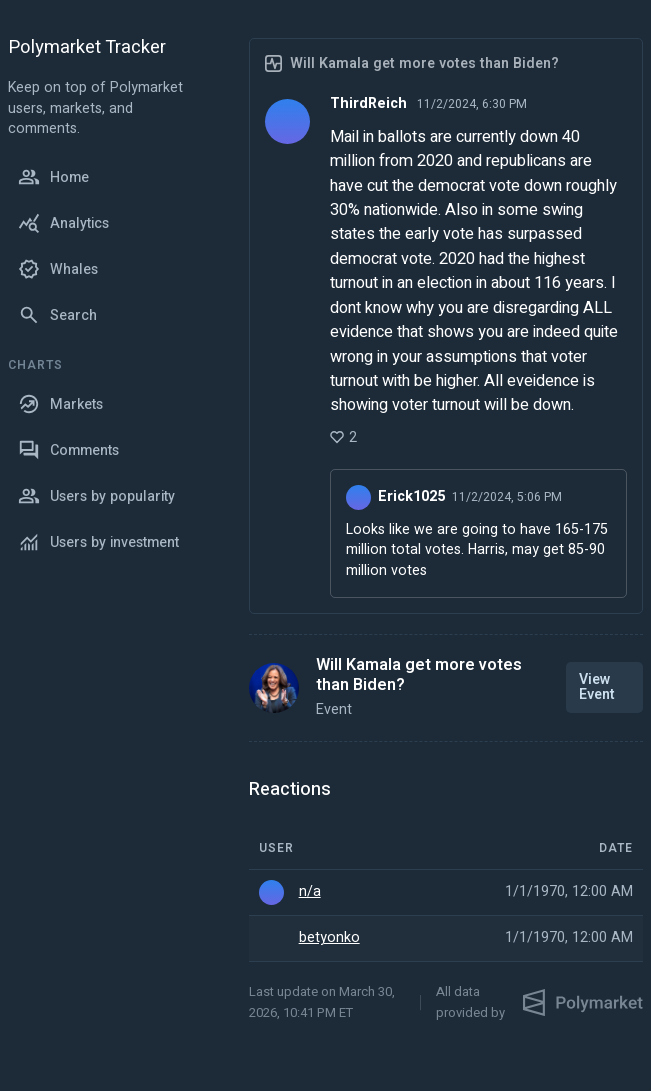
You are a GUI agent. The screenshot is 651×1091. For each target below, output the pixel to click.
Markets (60, 404)
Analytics (63, 223)
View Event (597, 686)
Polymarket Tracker (87, 48)
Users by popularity (96, 496)
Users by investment (98, 542)
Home (53, 177)
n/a (310, 892)
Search (57, 315)
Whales (58, 269)
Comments (68, 450)
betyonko (329, 938)
